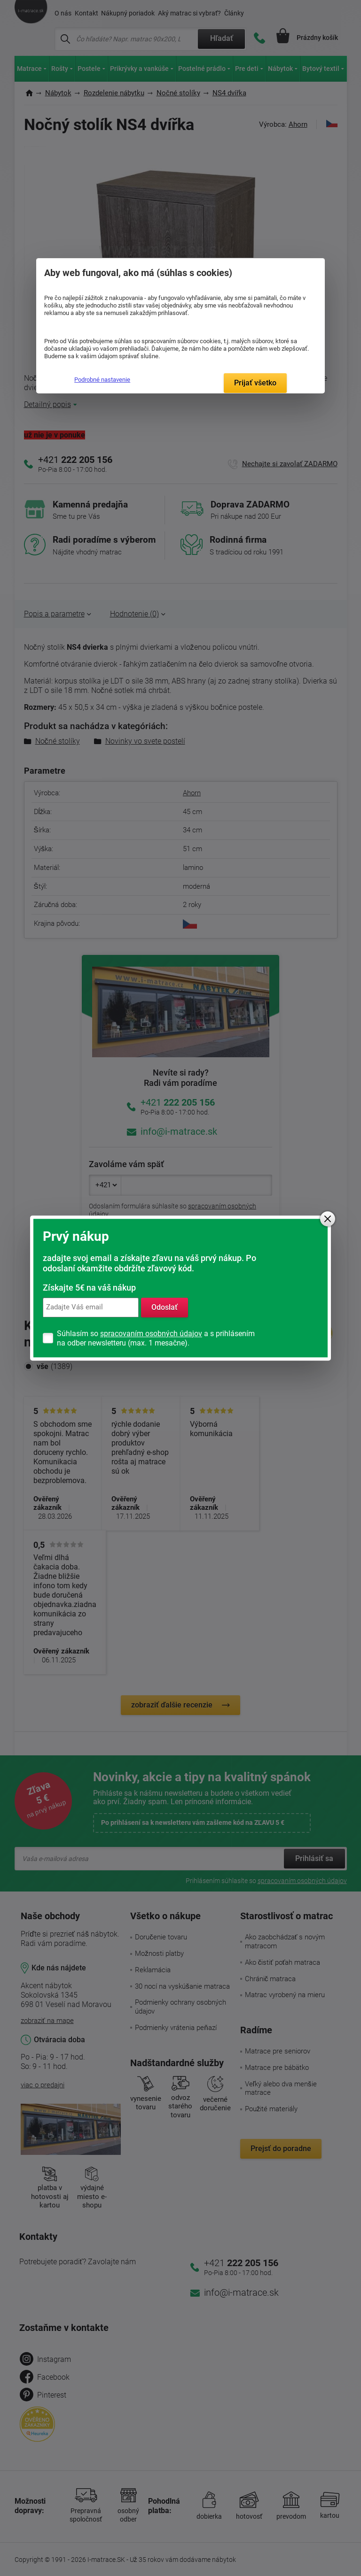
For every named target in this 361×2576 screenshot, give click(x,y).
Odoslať (164, 1307)
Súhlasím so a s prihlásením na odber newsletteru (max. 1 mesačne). (156, 1338)
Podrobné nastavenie (102, 379)
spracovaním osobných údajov (151, 1333)
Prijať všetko (255, 382)
